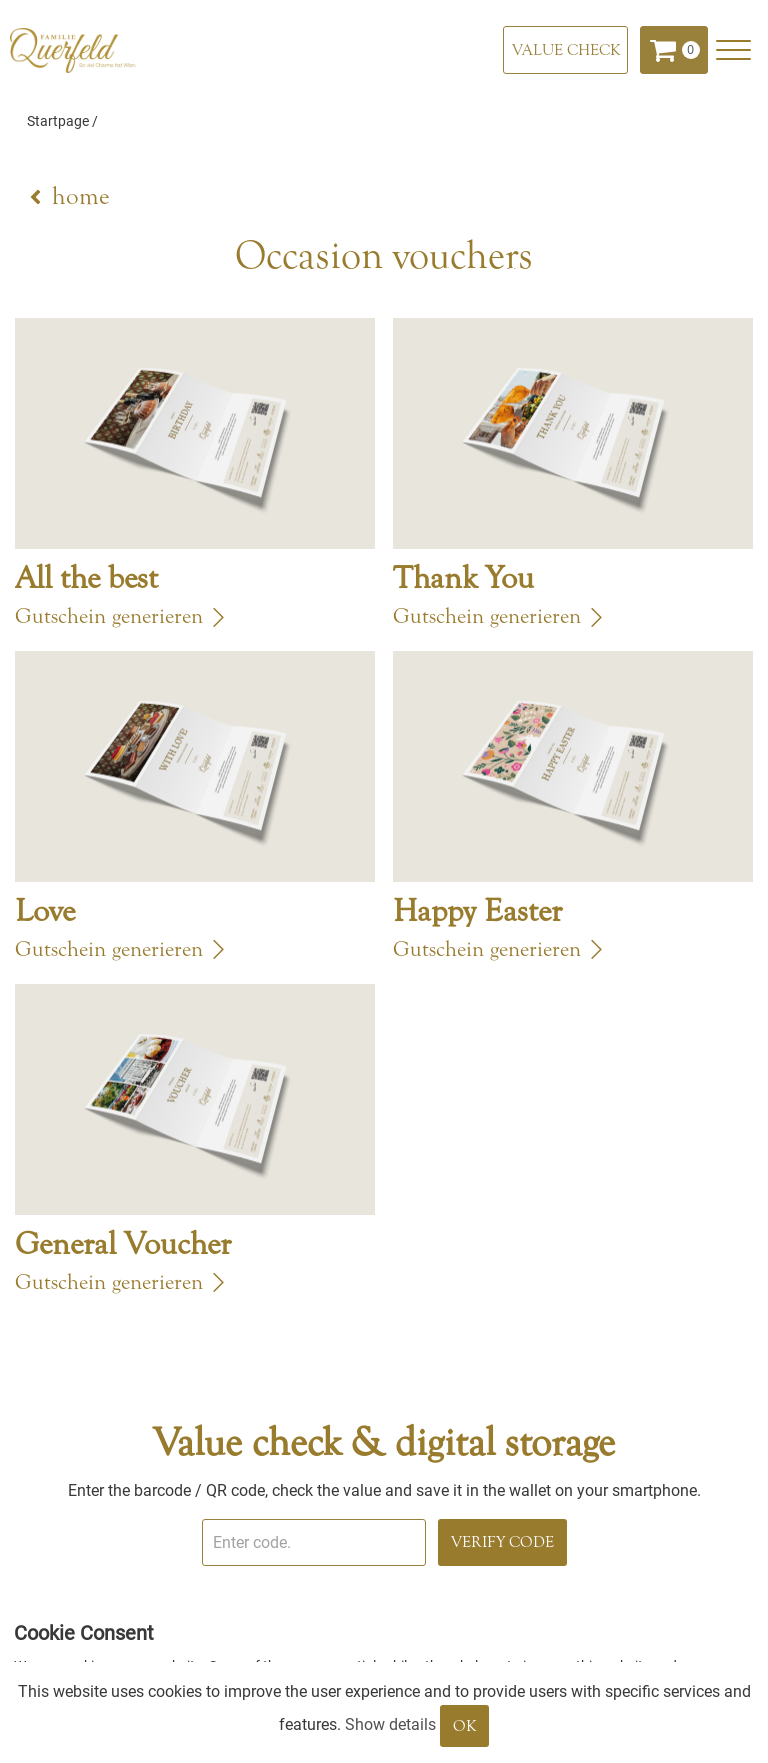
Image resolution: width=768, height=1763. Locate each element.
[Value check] (565, 50)
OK (464, 1726)
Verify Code (502, 1542)
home (80, 196)
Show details (390, 1724)
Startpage (58, 121)
